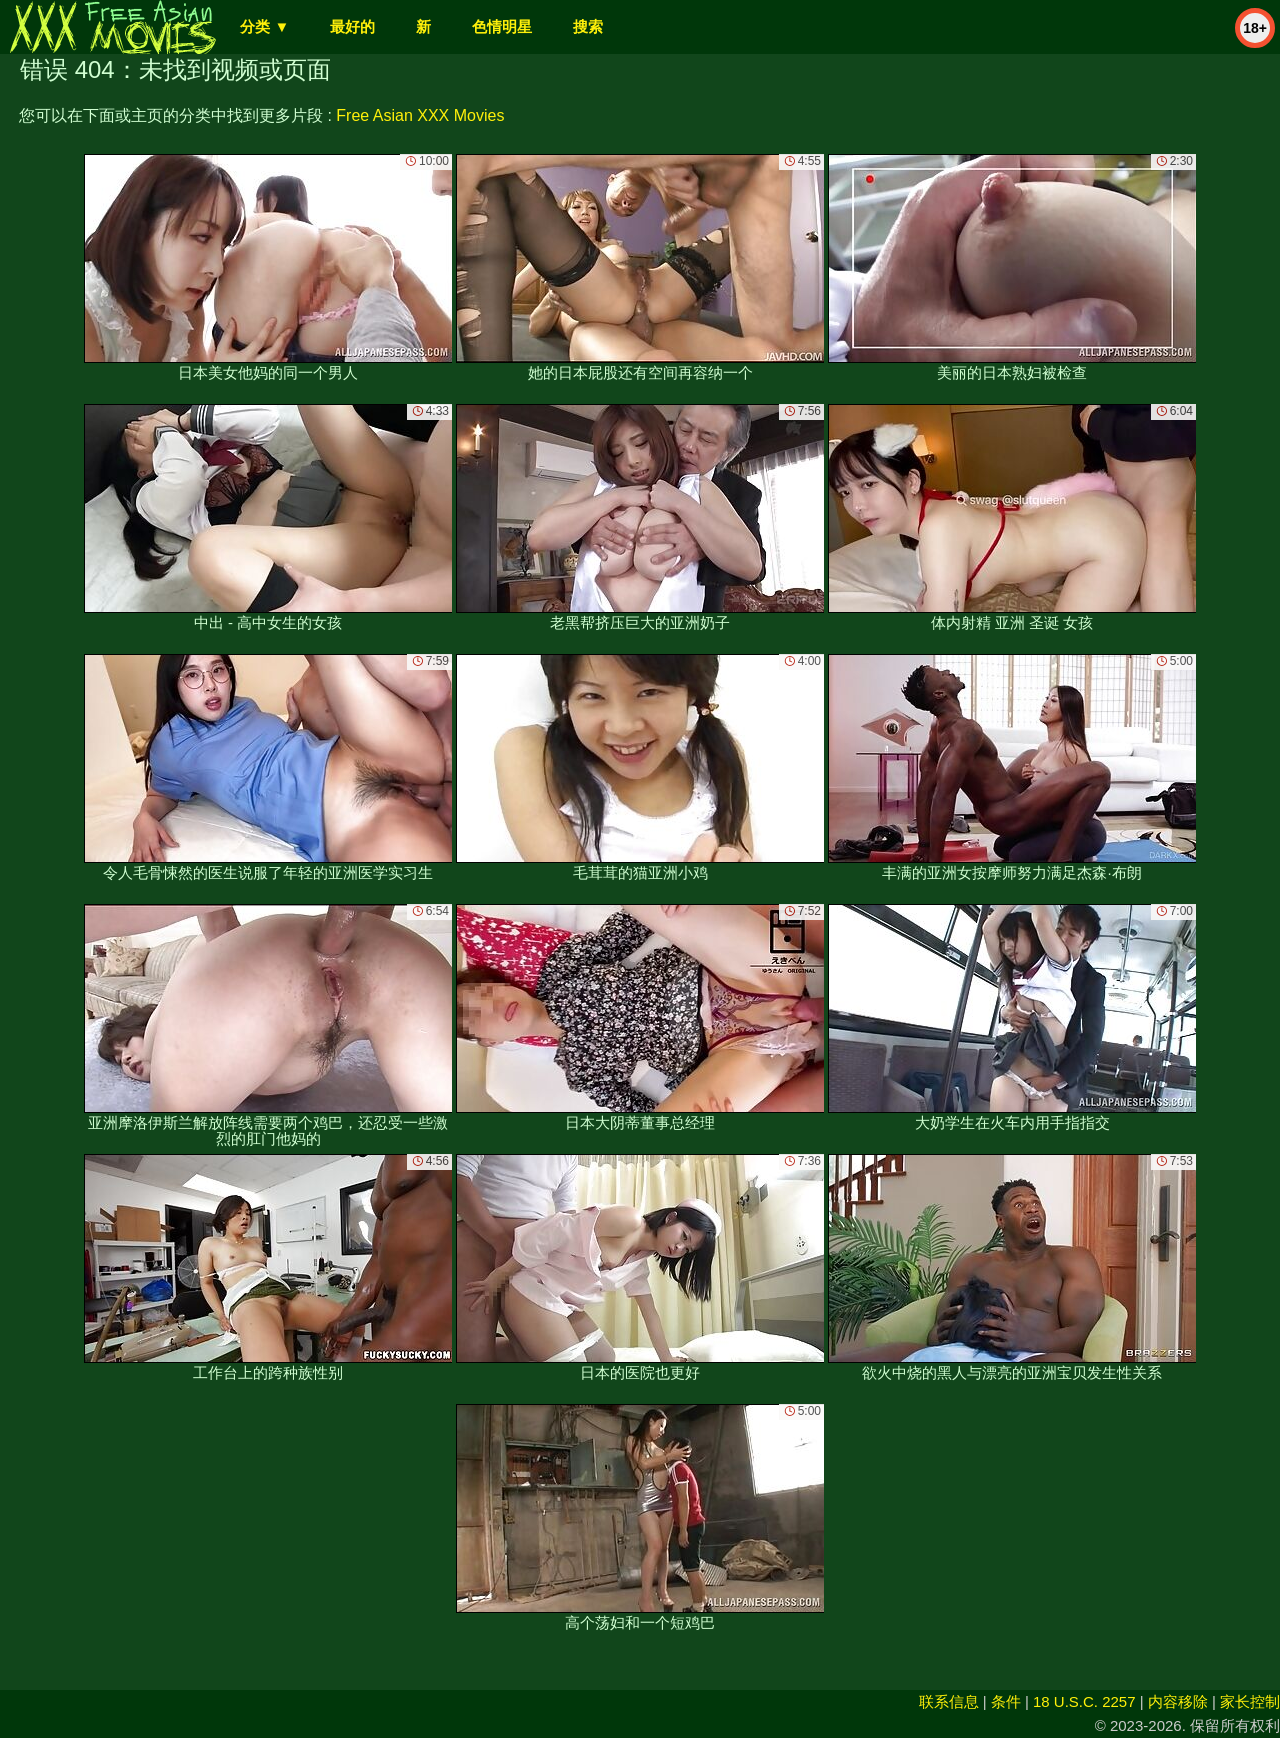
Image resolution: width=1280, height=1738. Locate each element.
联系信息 (949, 1701)
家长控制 (1250, 1701)
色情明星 (502, 26)
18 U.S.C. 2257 (1084, 1701)
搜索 (588, 26)
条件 (1006, 1701)
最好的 (352, 26)
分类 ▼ (264, 26)
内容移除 (1178, 1701)
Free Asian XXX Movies (420, 115)
